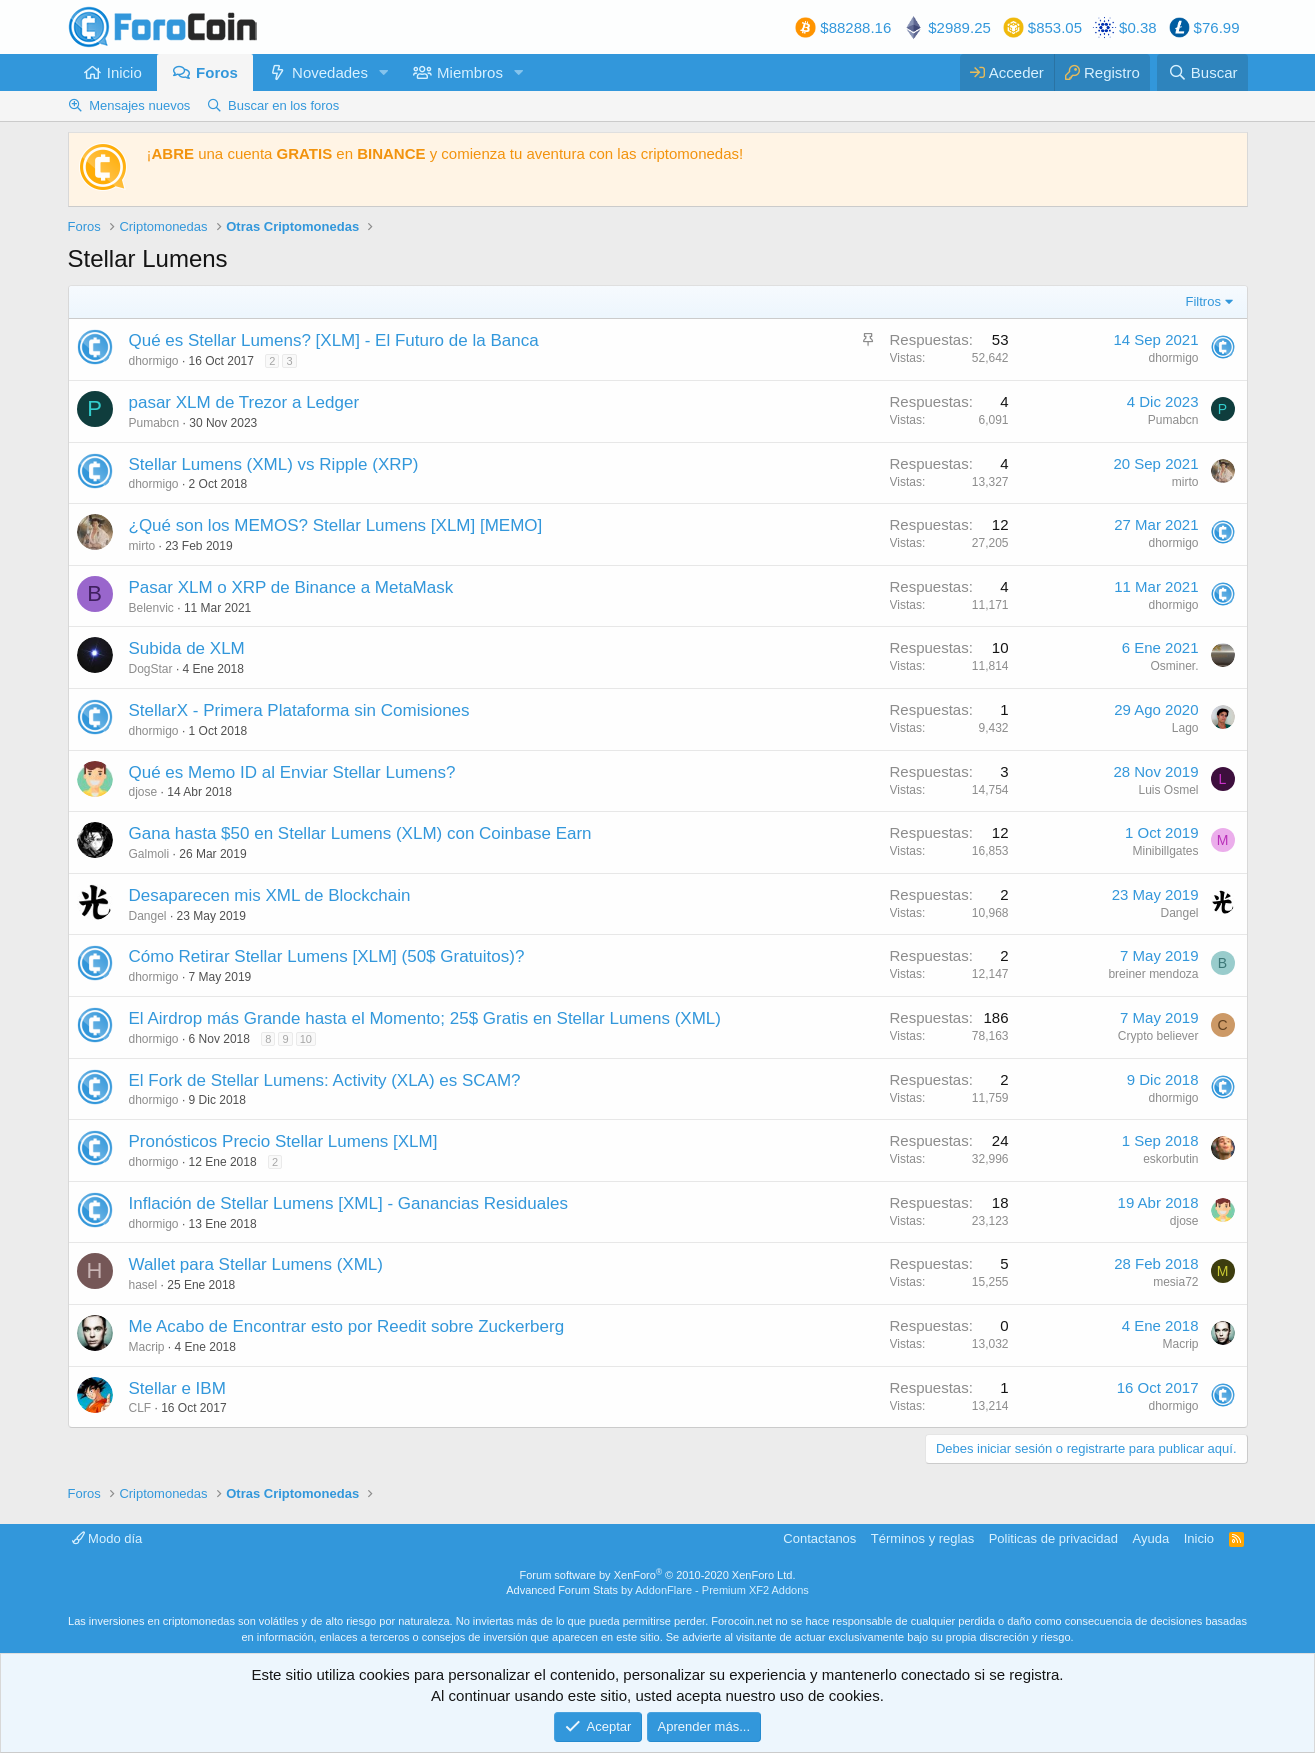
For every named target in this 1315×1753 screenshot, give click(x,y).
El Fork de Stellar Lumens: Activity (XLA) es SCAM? (325, 1080)
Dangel (148, 916)
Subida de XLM (187, 648)
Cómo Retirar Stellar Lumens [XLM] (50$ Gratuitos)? (327, 956)
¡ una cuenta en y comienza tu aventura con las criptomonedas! (445, 153)
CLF (140, 1408)
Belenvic (151, 608)
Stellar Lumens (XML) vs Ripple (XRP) (274, 464)
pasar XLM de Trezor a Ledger (244, 402)
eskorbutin (1170, 1159)
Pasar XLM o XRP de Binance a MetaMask (291, 587)
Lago (1185, 728)
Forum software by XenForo (658, 1575)
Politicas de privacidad (1053, 1538)
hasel (143, 1285)
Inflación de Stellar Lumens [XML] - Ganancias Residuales (348, 1203)
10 (306, 1039)
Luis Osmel (1168, 790)
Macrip (147, 1347)
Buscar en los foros (283, 105)
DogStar (151, 669)
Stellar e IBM (177, 1388)
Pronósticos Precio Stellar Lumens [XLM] (283, 1141)
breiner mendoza (1153, 974)
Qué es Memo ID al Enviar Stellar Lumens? (292, 772)
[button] (384, 72)
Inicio (124, 72)
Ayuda (1151, 1538)
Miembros (470, 72)
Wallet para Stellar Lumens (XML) (256, 1264)
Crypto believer (1158, 1036)
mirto (1185, 482)
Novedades (330, 72)
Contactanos (819, 1538)
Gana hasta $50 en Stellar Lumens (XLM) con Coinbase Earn (360, 833)
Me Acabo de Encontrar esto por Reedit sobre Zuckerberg (347, 1326)
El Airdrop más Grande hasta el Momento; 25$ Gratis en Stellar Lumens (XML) (425, 1018)
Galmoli (149, 854)
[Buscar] (1202, 72)
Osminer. (1174, 666)
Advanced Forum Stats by (657, 1590)
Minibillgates (1165, 851)
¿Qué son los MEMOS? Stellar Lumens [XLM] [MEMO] (336, 525)
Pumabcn (154, 423)
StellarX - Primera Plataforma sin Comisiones (299, 710)
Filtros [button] (1203, 301)
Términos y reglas (922, 1538)
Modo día (107, 1538)
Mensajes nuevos (139, 105)
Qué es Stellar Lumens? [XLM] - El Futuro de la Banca (334, 340)
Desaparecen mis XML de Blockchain (270, 895)
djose (143, 792)
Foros (217, 72)
